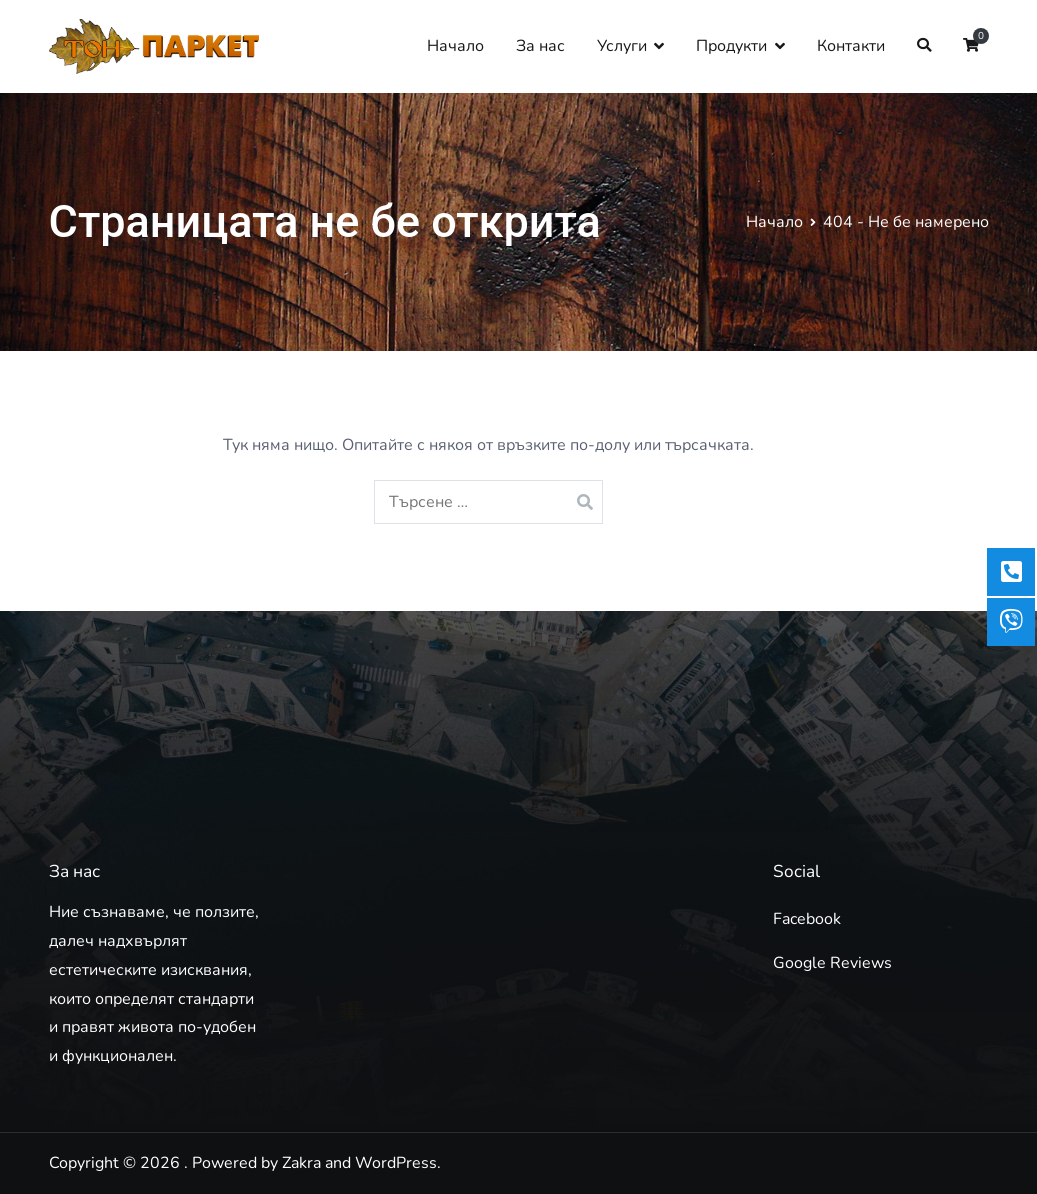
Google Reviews (832, 963)
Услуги (622, 46)
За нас (540, 46)
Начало (455, 46)
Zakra (301, 1163)
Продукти (731, 46)
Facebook (807, 919)
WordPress (396, 1163)
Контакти (851, 46)
